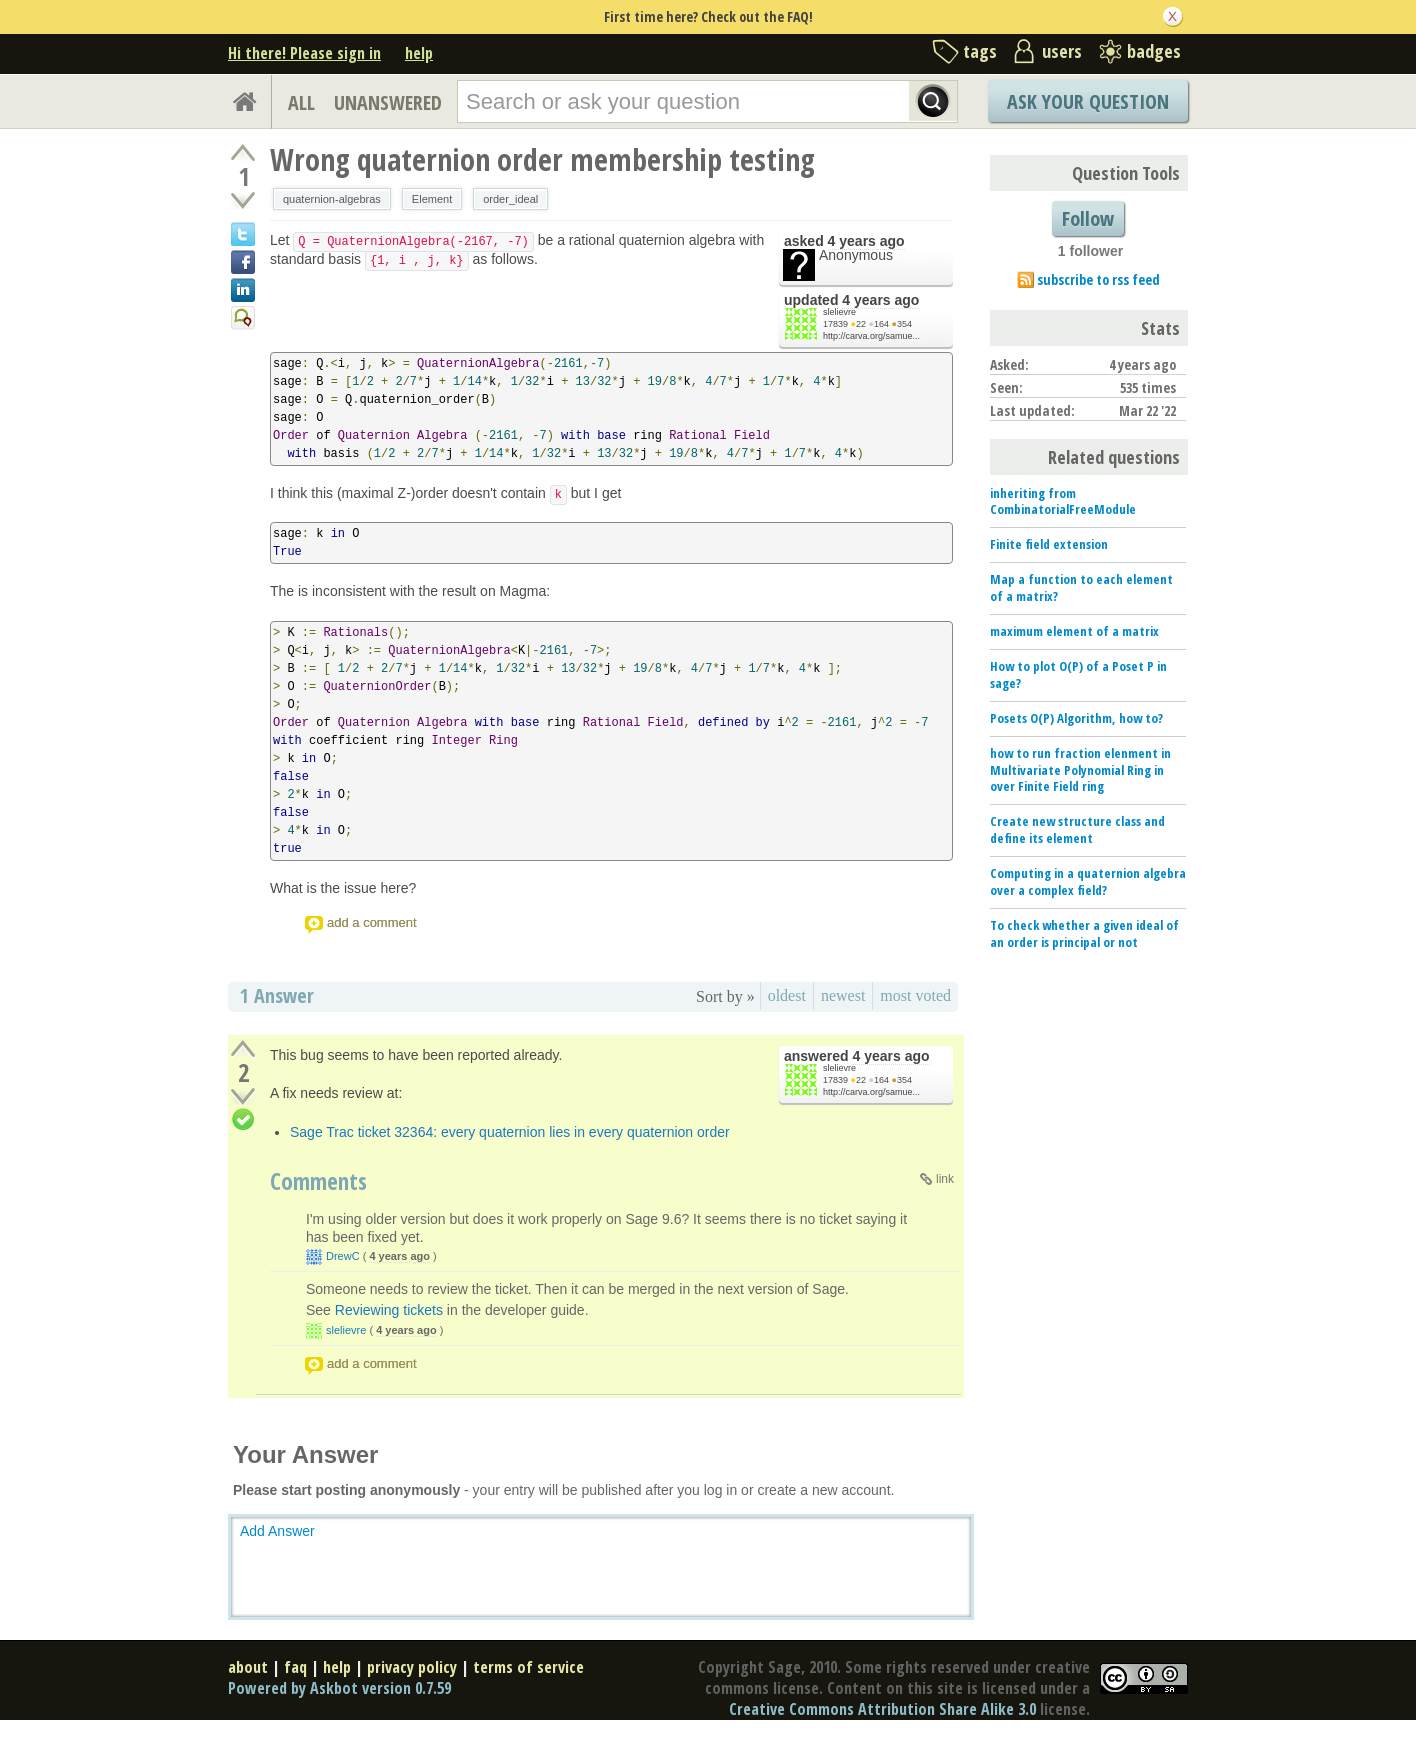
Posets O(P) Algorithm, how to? (1076, 718)
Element (432, 199)
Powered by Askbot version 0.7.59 (339, 1688)
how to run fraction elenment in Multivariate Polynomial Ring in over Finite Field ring (1080, 770)
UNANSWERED (388, 102)
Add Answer (277, 1531)
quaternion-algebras (332, 199)
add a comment (372, 922)
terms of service (528, 1667)
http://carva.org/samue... (871, 336)
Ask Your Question (1088, 101)
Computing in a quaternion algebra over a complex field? (1088, 881)
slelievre (839, 312)
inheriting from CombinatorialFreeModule (1063, 501)
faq (295, 1667)
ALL (301, 102)
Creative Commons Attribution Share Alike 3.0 (882, 1709)
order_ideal (510, 199)
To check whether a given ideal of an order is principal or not (1084, 933)
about (248, 1667)
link (945, 1179)
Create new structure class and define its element (1077, 829)
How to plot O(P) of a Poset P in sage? (1078, 674)
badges (1154, 51)
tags (980, 51)
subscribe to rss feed (1098, 279)
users (1062, 51)
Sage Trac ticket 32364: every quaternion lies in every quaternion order (510, 1132)
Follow (1088, 218)
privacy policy (412, 1667)
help (419, 53)
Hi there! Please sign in (304, 53)
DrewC (343, 1256)
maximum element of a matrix (1074, 631)
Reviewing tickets (389, 1310)
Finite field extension (1049, 544)
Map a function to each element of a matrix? (1081, 587)
